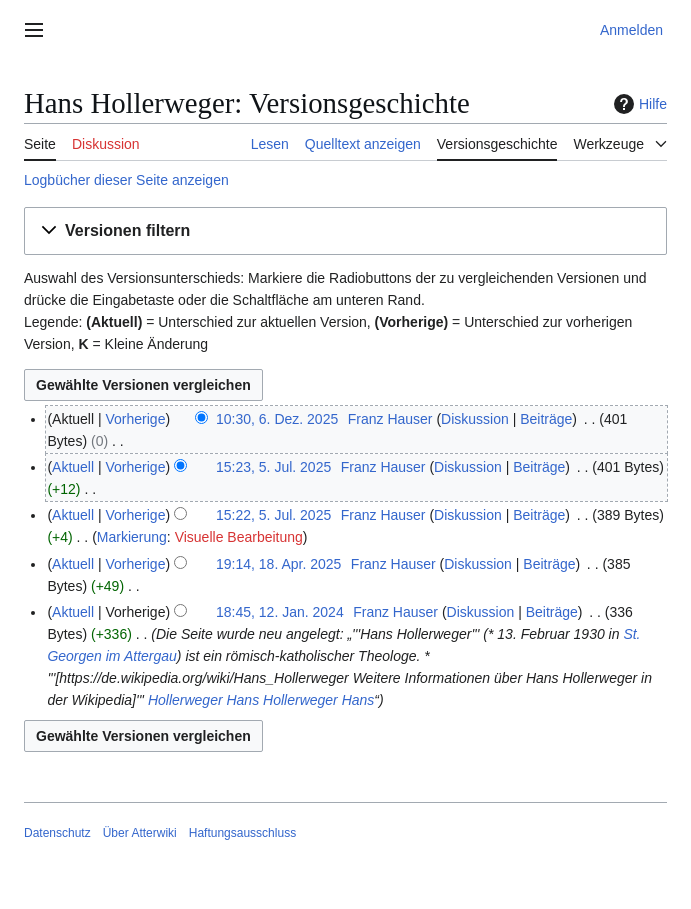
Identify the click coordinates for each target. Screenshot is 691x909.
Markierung (132, 537)
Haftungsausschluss (242, 833)
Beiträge (546, 419)
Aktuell (73, 467)
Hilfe (638, 104)
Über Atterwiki (140, 833)
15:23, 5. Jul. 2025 (273, 467)
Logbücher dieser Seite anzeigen (126, 180)
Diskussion (475, 419)
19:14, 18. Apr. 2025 (278, 564)
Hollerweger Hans (203, 700)
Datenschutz (57, 833)
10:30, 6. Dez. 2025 (277, 419)
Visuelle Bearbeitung (239, 537)
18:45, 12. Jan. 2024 (280, 612)
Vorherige (136, 419)
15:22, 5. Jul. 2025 (273, 515)
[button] (345, 231)
